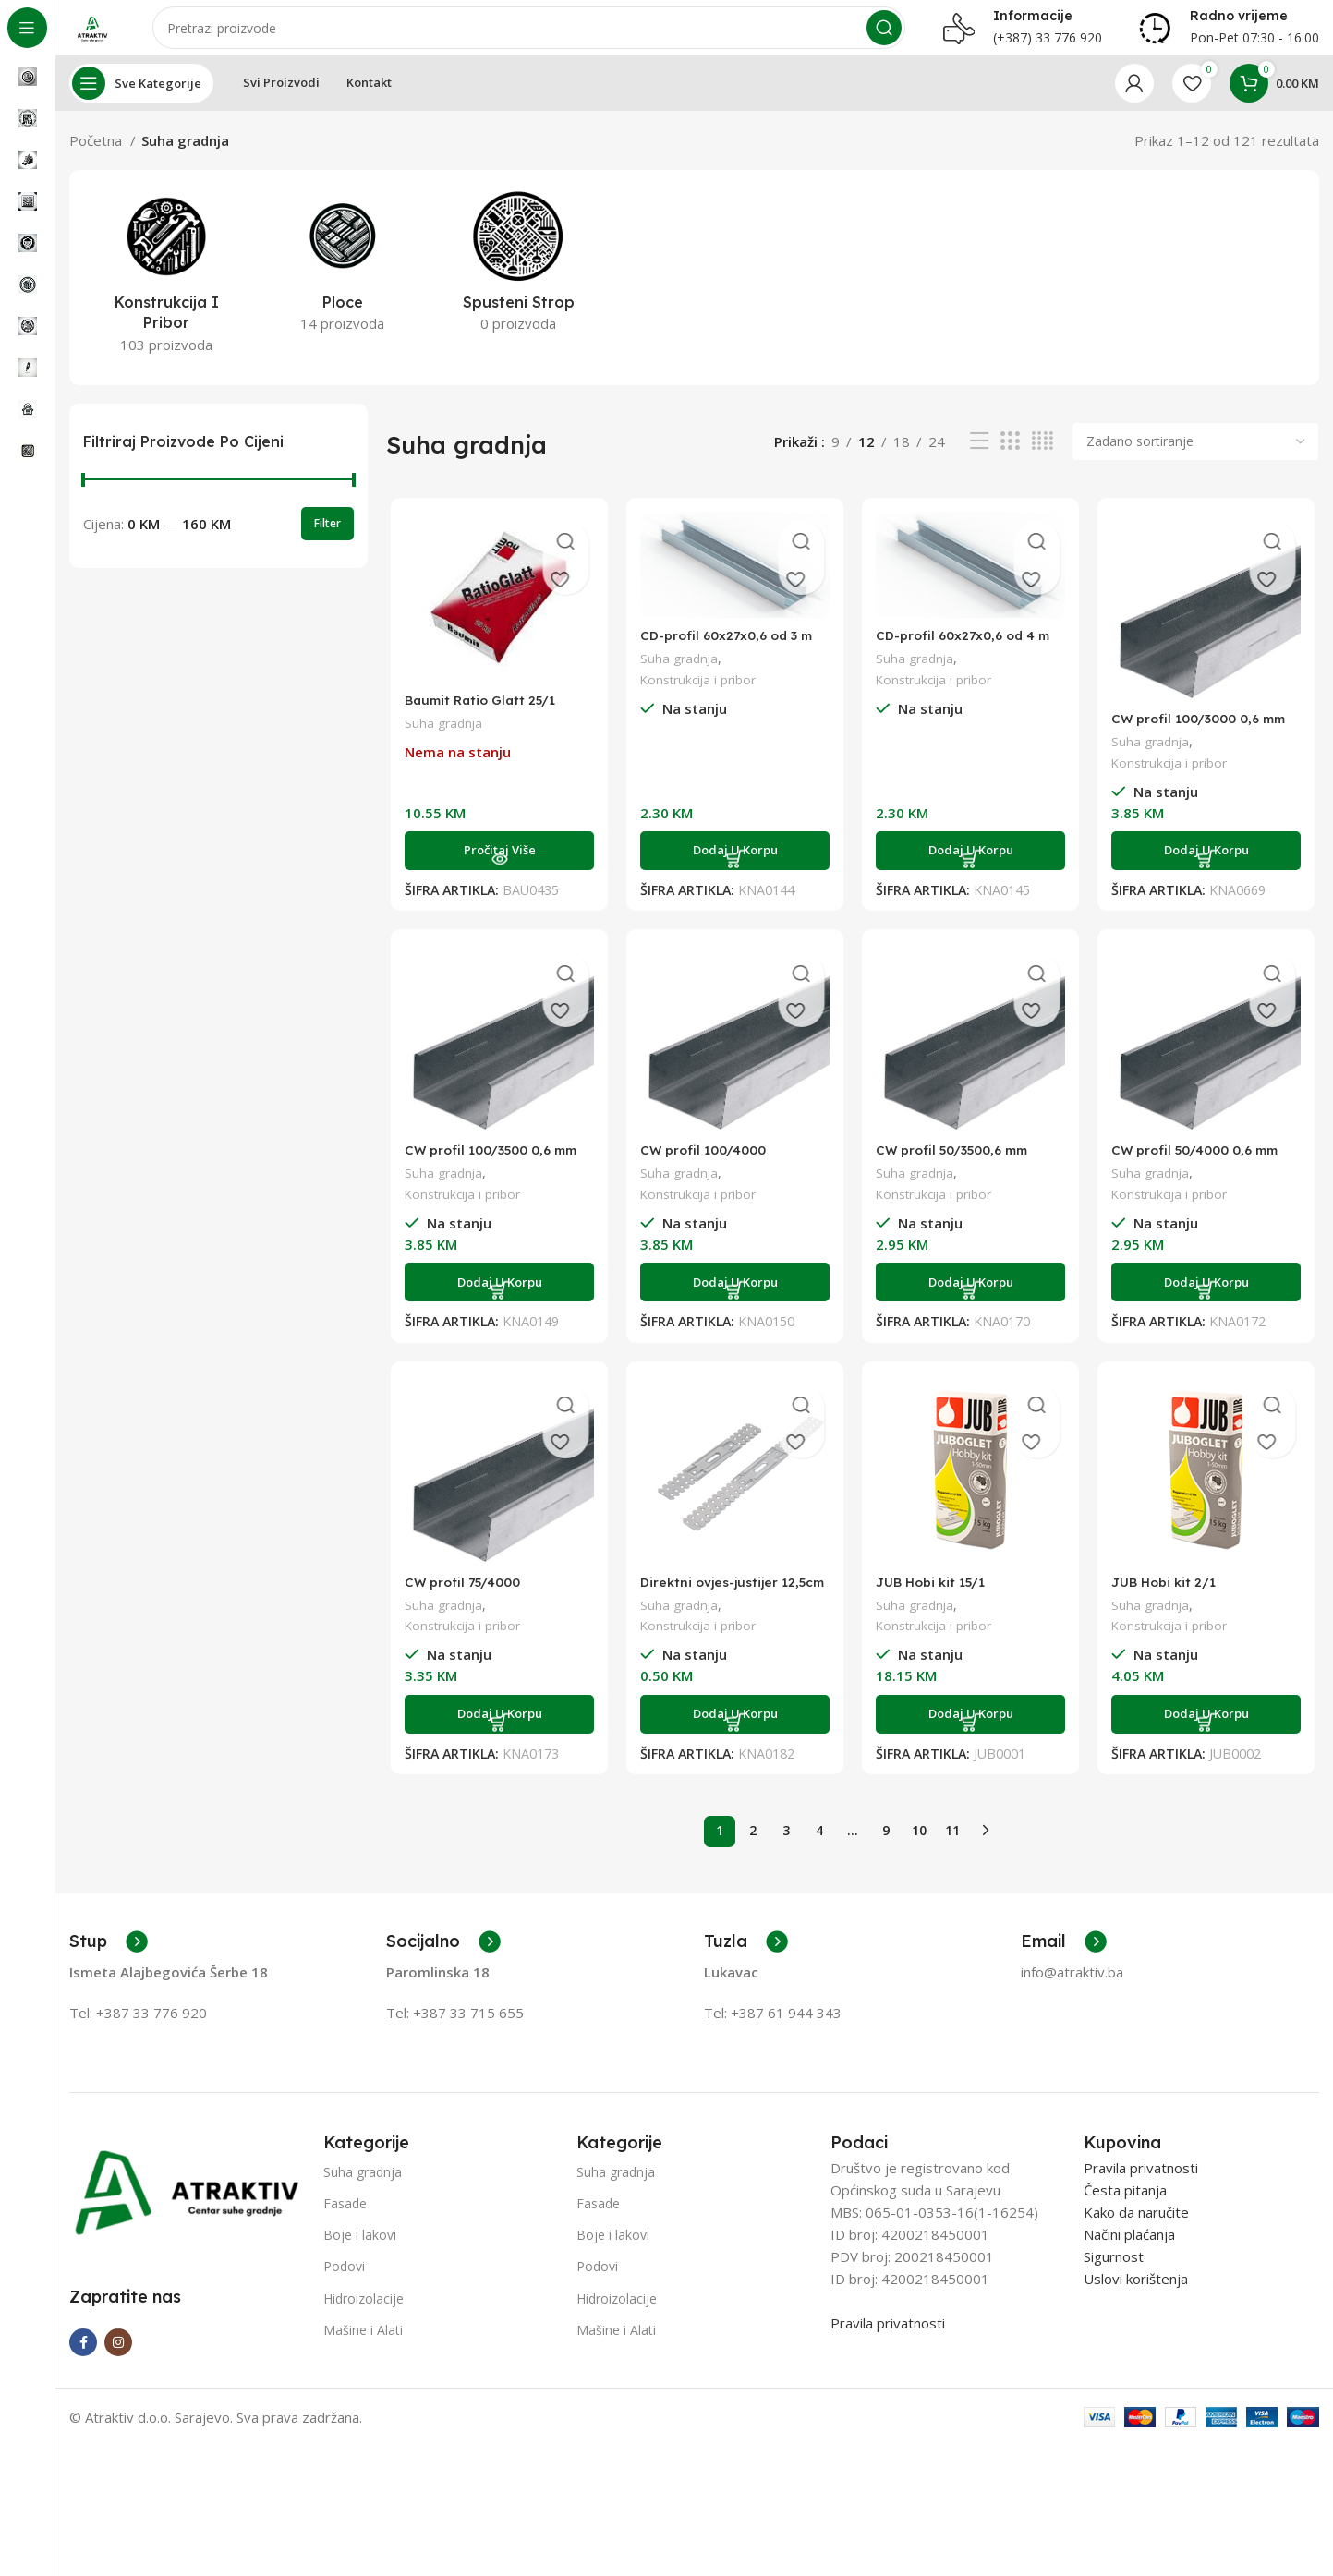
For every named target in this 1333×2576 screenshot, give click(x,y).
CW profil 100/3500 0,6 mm (494, 1172)
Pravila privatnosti (887, 2338)
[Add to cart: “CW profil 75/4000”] (495, 1739)
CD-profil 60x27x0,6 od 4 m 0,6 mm (970, 663)
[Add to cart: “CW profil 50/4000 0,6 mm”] (1209, 1305)
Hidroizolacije (363, 2314)
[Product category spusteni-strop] (518, 285)
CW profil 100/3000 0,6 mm (1208, 738)
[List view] (979, 459)
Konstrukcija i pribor (698, 698)
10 (919, 1847)
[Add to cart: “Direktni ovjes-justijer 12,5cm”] (734, 1739)
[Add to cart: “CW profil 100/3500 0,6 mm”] (495, 1305)
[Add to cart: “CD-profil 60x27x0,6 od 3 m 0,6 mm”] (734, 871)
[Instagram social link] (118, 2359)
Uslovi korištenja (1136, 2294)
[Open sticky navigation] (141, 101)
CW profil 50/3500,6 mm (960, 1172)
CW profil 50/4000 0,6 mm (1205, 1172)
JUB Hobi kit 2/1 (1170, 1606)
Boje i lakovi (359, 2251)
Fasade (345, 2220)
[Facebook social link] (83, 2359)
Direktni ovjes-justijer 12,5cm (711, 1615)
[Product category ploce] (341, 285)
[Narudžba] (1195, 460)
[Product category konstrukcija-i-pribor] (166, 296)
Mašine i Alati (363, 2345)
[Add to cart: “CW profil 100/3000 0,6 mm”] (1209, 871)
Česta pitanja (1125, 2205)
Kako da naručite (1136, 2228)
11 (952, 1847)
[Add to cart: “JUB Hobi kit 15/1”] (971, 1739)
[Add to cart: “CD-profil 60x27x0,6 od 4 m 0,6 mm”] (971, 871)
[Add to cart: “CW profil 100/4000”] (734, 1305)
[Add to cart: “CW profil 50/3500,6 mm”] (971, 1305)
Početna (97, 159)
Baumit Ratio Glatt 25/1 (481, 720)
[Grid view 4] (1042, 459)
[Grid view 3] (1009, 459)
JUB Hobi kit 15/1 (934, 1606)
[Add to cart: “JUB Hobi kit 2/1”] (1209, 1739)
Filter (327, 542)
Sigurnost (1114, 2272)
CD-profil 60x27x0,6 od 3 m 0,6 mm (732, 663)
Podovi (344, 2283)
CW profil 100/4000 (705, 1172)
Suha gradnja (440, 743)
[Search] (538, 37)
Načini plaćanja (1129, 2250)
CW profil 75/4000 (463, 1606)
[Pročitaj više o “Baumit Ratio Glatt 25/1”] (495, 871)
